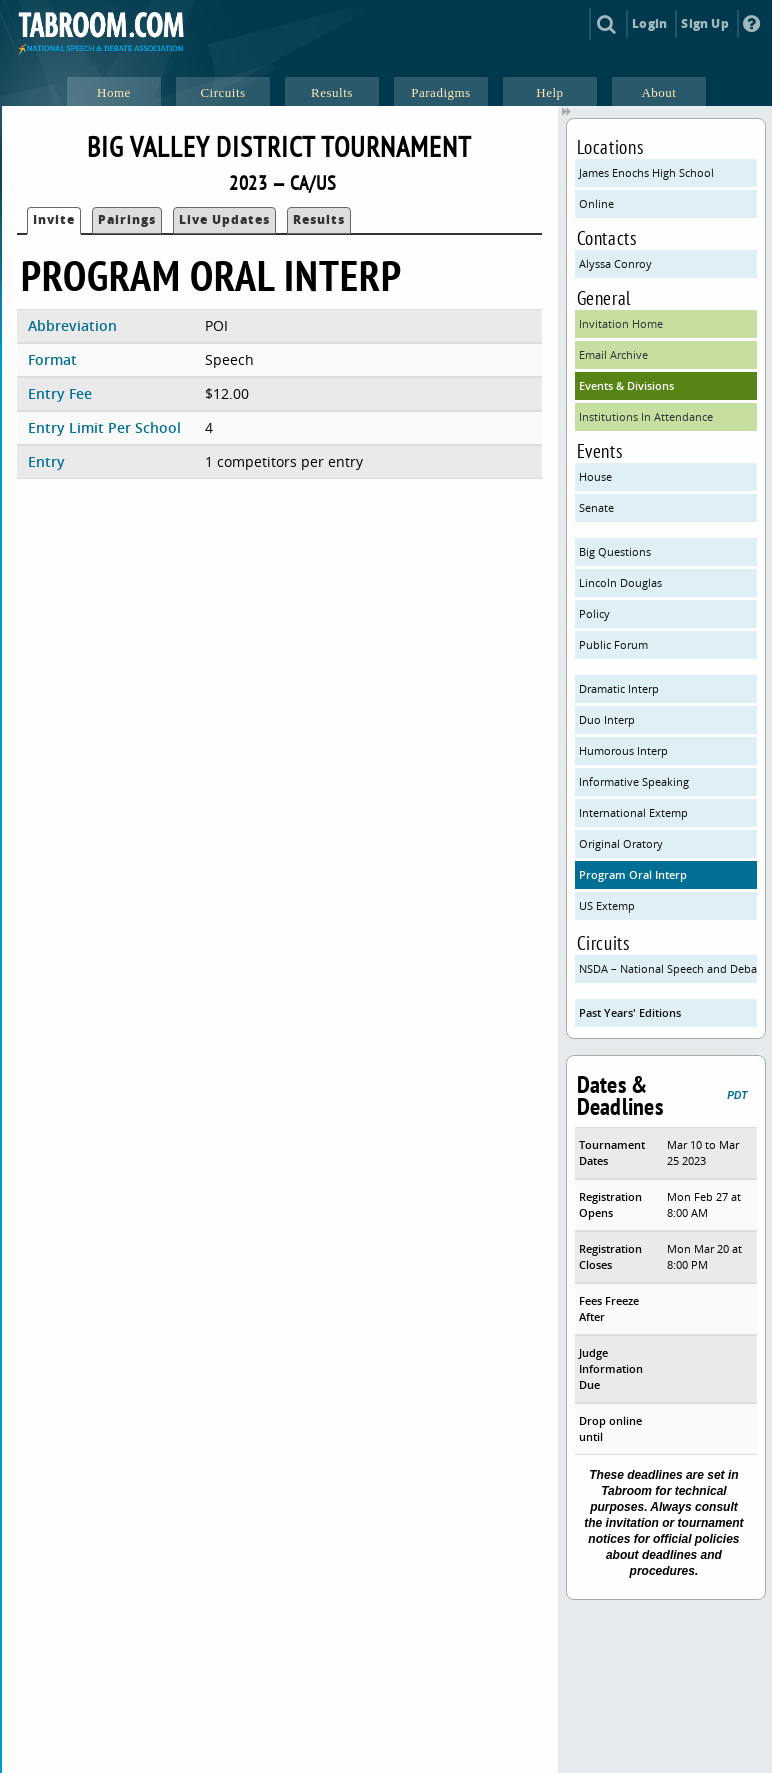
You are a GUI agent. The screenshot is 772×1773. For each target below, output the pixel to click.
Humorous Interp (623, 750)
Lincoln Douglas (620, 582)
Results (319, 219)
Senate (596, 507)
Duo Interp (607, 719)
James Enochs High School (646, 172)
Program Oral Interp (633, 874)
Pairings (127, 219)
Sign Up (704, 23)
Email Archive (613, 354)
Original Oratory (621, 843)
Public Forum (613, 644)
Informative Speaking (634, 781)
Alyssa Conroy (615, 263)
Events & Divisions (626, 385)
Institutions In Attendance (646, 416)
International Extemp (633, 812)
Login (649, 23)
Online (596, 203)
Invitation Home (621, 323)
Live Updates (224, 219)
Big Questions (615, 551)
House (595, 476)
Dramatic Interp (619, 688)
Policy (594, 613)
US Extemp (607, 905)
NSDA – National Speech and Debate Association (668, 968)
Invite (54, 219)
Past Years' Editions (630, 1012)
